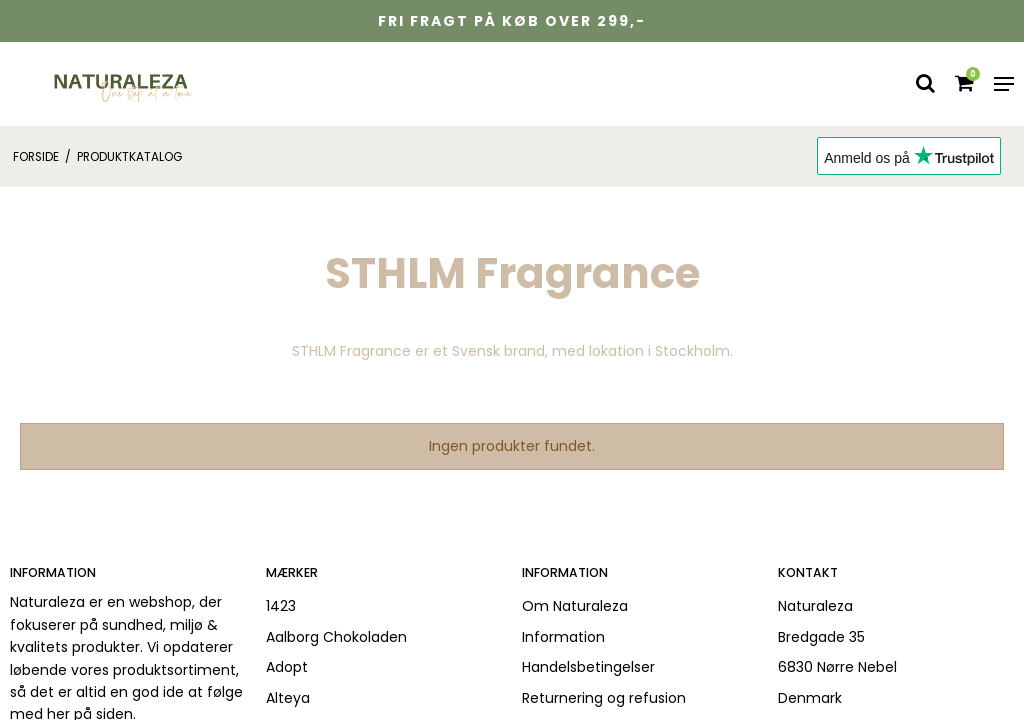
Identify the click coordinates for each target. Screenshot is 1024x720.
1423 (281, 606)
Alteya (288, 698)
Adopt (287, 667)
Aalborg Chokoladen (336, 637)
